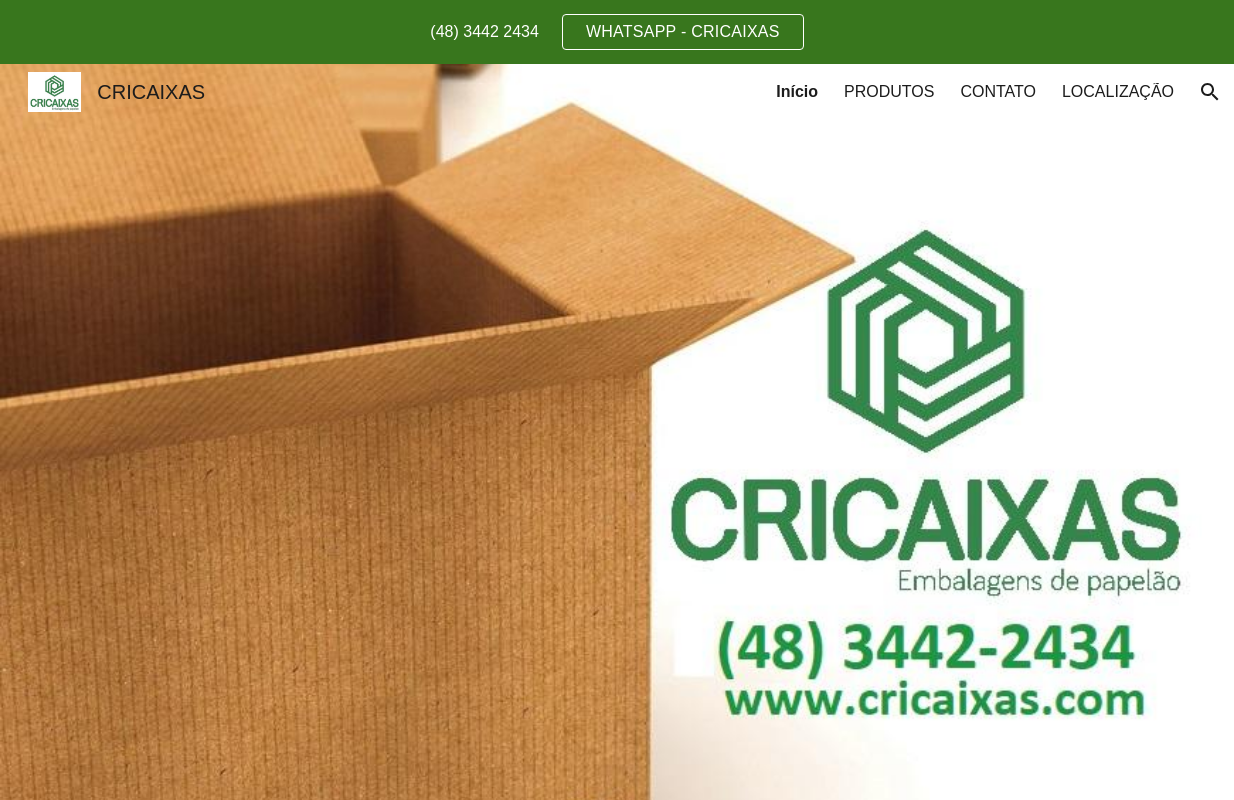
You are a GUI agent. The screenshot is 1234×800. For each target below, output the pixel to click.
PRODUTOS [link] (889, 91)
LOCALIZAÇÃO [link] (1118, 91)
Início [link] (797, 91)
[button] (1210, 92)
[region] (617, 32)
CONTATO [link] (998, 91)
